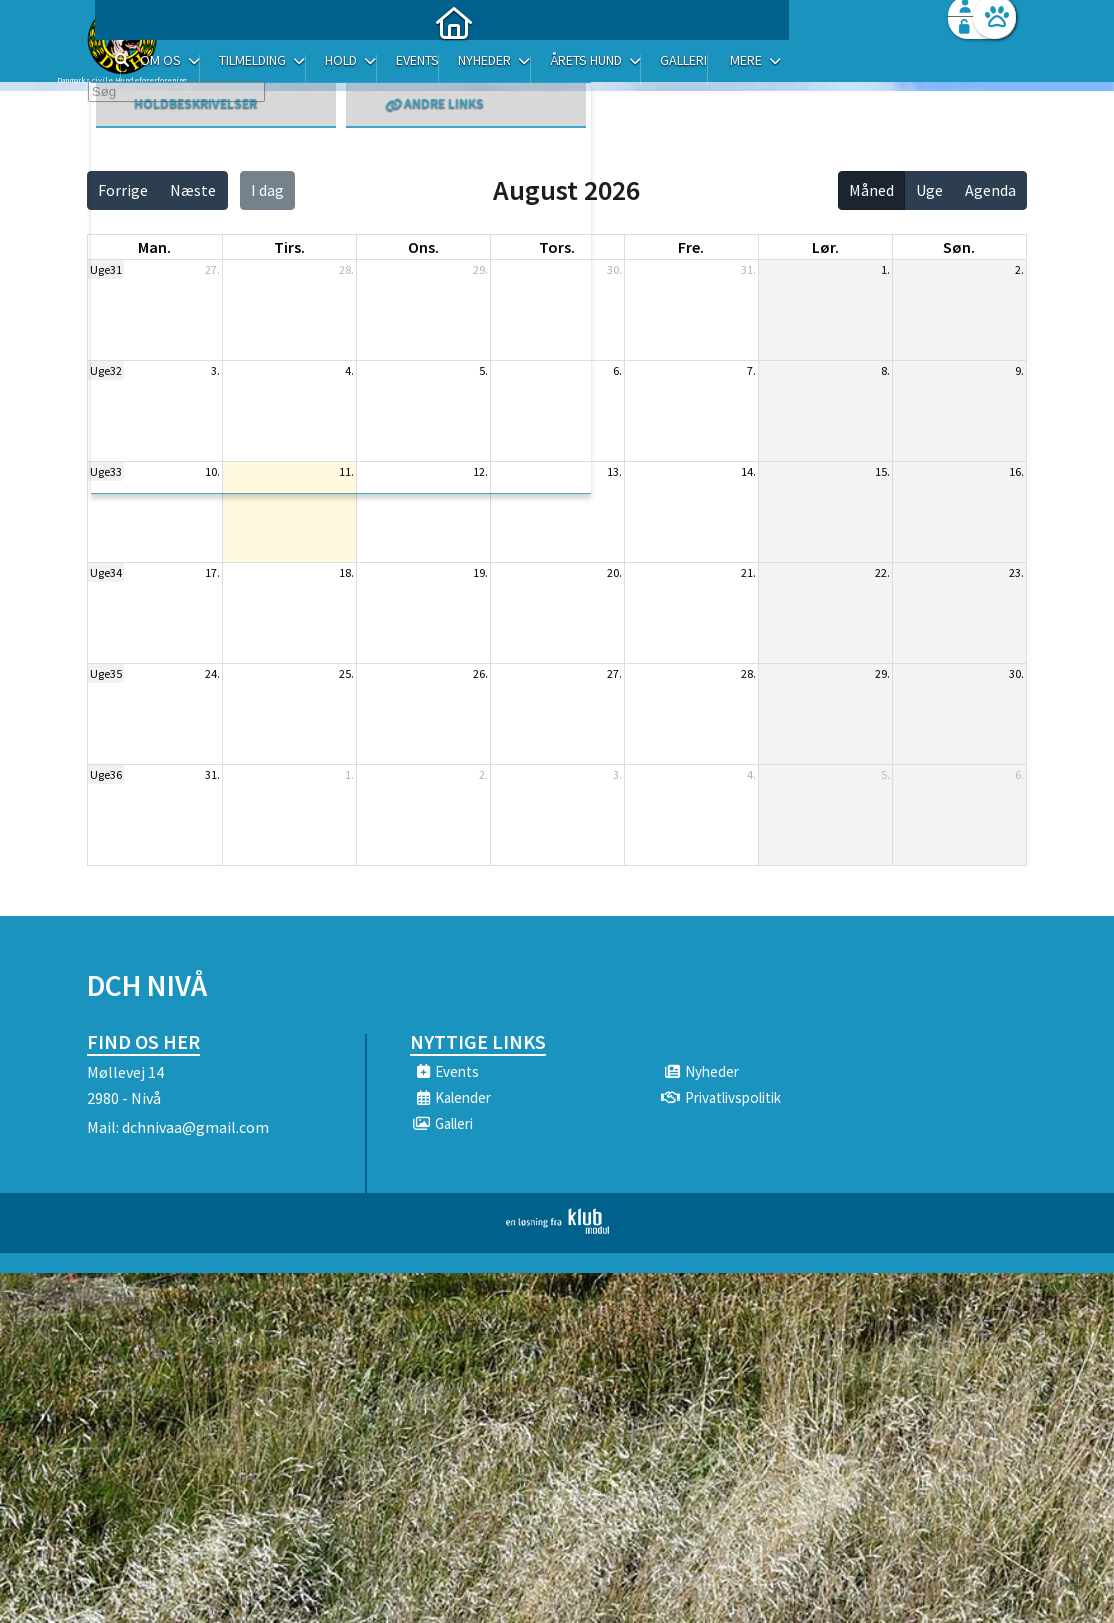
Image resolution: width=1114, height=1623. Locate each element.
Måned (871, 190)
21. (748, 572)
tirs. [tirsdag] (289, 247)
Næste (193, 190)
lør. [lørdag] (825, 247)
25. (346, 673)
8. (885, 370)
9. (1019, 370)
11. (346, 471)
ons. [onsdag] (423, 247)
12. (480, 471)
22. (882, 572)
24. (212, 673)
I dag (267, 190)
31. (748, 269)
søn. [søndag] (959, 247)
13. (614, 471)
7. (751, 370)
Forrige (123, 190)
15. (882, 471)
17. (212, 572)
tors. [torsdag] (557, 247)
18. (346, 572)
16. (1016, 471)
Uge (929, 190)
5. (483, 370)
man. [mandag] (154, 247)
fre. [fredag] (691, 247)
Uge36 (106, 774)
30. (614, 269)
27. (212, 269)
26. (480, 673)
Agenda (990, 190)
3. (215, 370)
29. (480, 269)
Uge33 (106, 471)
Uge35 (106, 673)
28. (346, 269)
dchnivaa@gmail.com (195, 1127)
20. (614, 572)
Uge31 (106, 269)
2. (1019, 269)
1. (885, 269)
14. (748, 471)
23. (1016, 572)
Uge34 (106, 572)
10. (212, 471)
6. (617, 370)
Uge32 (106, 370)
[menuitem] (212, 67)
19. (480, 572)
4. (349, 370)
